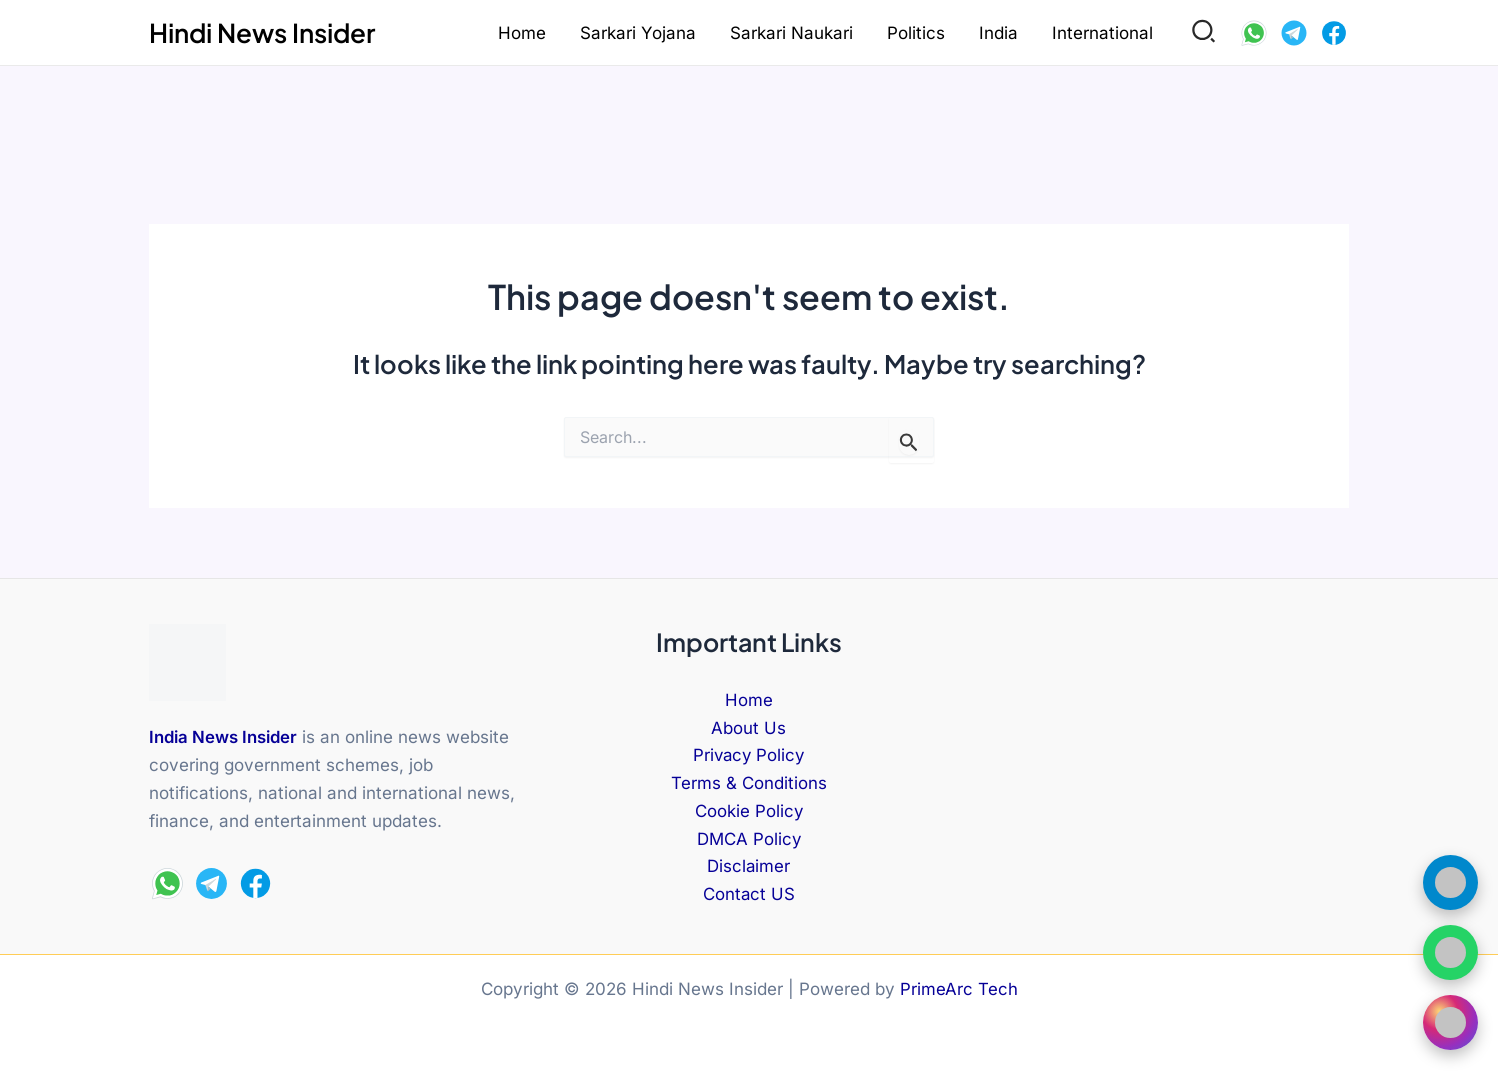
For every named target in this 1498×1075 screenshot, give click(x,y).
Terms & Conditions (749, 783)
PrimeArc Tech (959, 989)
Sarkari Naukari (791, 33)
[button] (1204, 33)
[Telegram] (1294, 33)
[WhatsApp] (1254, 33)
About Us (748, 727)
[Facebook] (1334, 33)
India (998, 33)
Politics (916, 33)
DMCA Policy (748, 839)
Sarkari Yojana (638, 33)
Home (522, 33)
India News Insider (224, 734)
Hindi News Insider (262, 32)
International (1102, 33)
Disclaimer (749, 867)
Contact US (748, 895)
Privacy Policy (748, 755)
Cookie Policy (748, 811)
